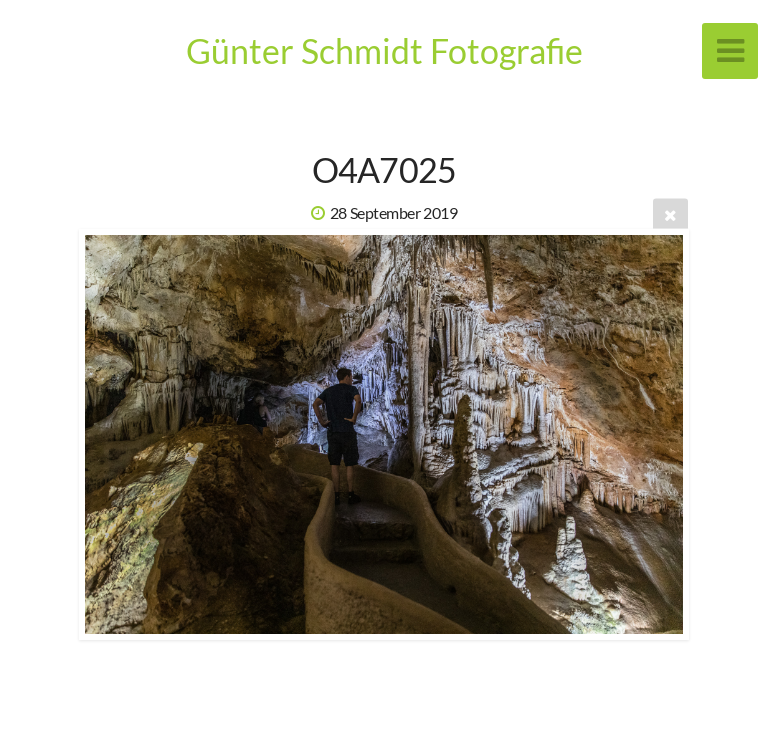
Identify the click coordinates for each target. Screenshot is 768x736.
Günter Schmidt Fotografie (384, 50)
